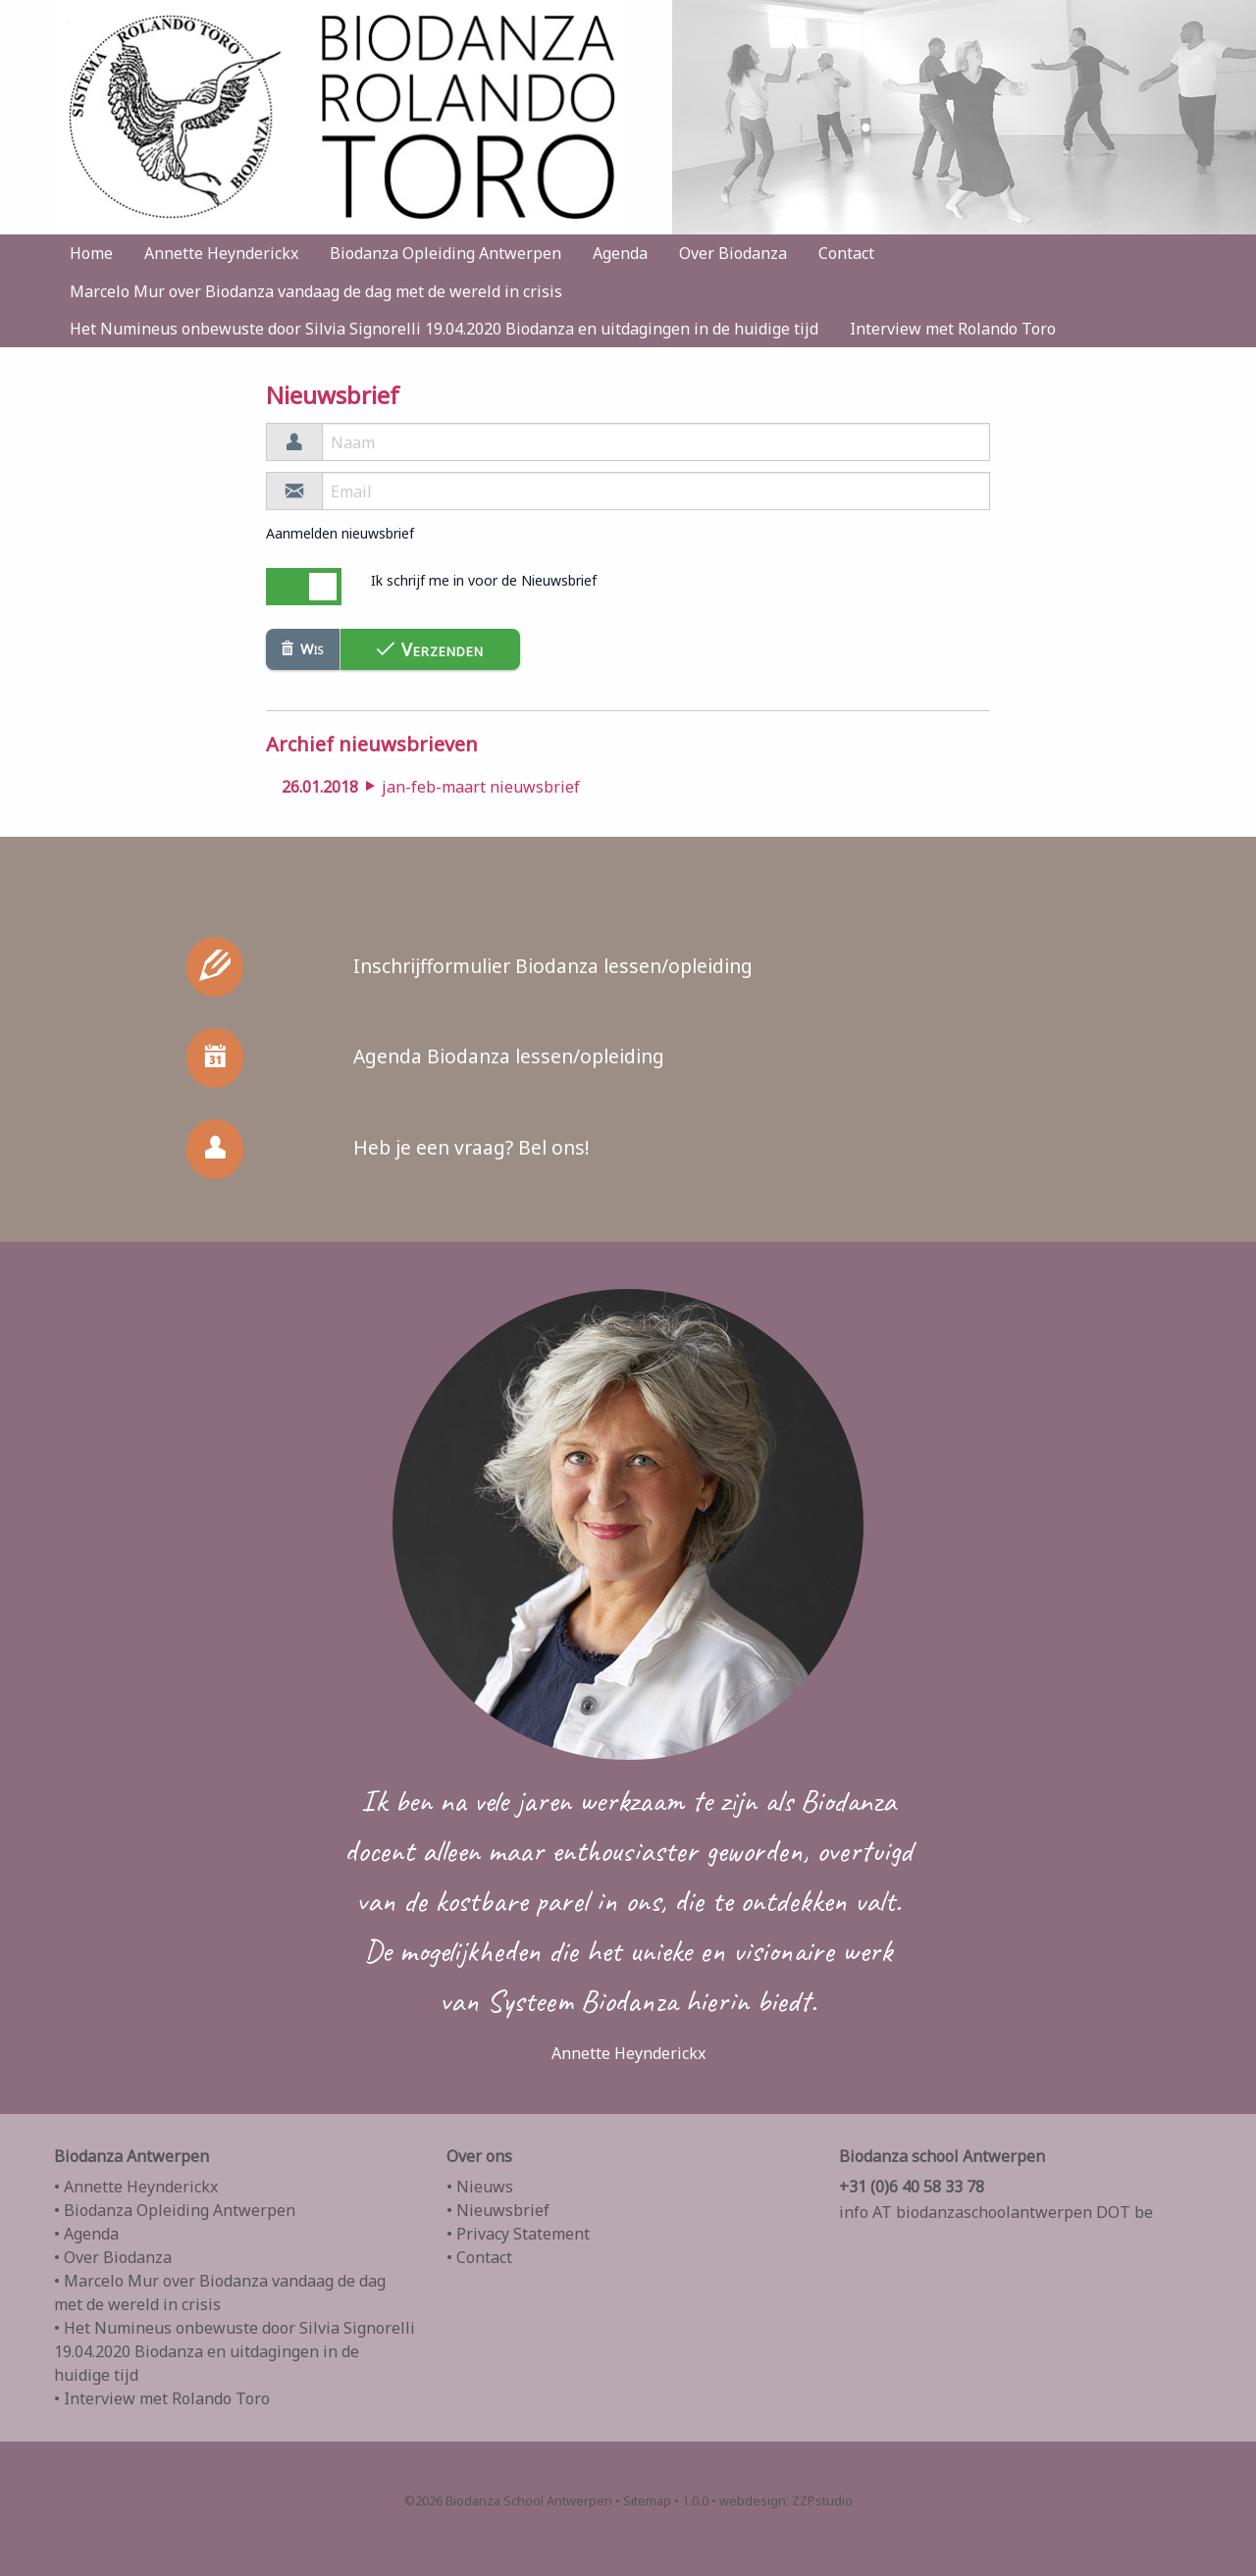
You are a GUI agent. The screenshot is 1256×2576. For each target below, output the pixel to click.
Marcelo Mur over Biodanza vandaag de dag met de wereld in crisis (316, 291)
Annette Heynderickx (221, 253)
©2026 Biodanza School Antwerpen (508, 2500)
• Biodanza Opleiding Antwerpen (174, 2210)
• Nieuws (479, 2186)
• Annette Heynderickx (136, 2186)
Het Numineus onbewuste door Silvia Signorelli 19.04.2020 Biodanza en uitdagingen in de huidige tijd (444, 328)
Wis (302, 649)
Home (91, 253)
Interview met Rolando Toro (953, 328)
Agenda (620, 253)
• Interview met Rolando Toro (162, 2398)
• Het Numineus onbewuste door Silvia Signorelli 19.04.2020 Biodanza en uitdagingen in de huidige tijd (234, 2351)
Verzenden (430, 649)
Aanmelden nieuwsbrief (340, 533)
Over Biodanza (733, 253)
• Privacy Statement (518, 2233)
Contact (846, 253)
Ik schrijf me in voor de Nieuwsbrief (484, 580)
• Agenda (86, 2233)
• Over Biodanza (113, 2257)
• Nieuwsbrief (498, 2210)
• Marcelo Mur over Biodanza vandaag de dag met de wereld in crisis (220, 2292)
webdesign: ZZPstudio (786, 2500)
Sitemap (647, 2500)
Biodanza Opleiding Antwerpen (445, 253)
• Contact (479, 2257)
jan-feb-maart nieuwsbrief (431, 787)
